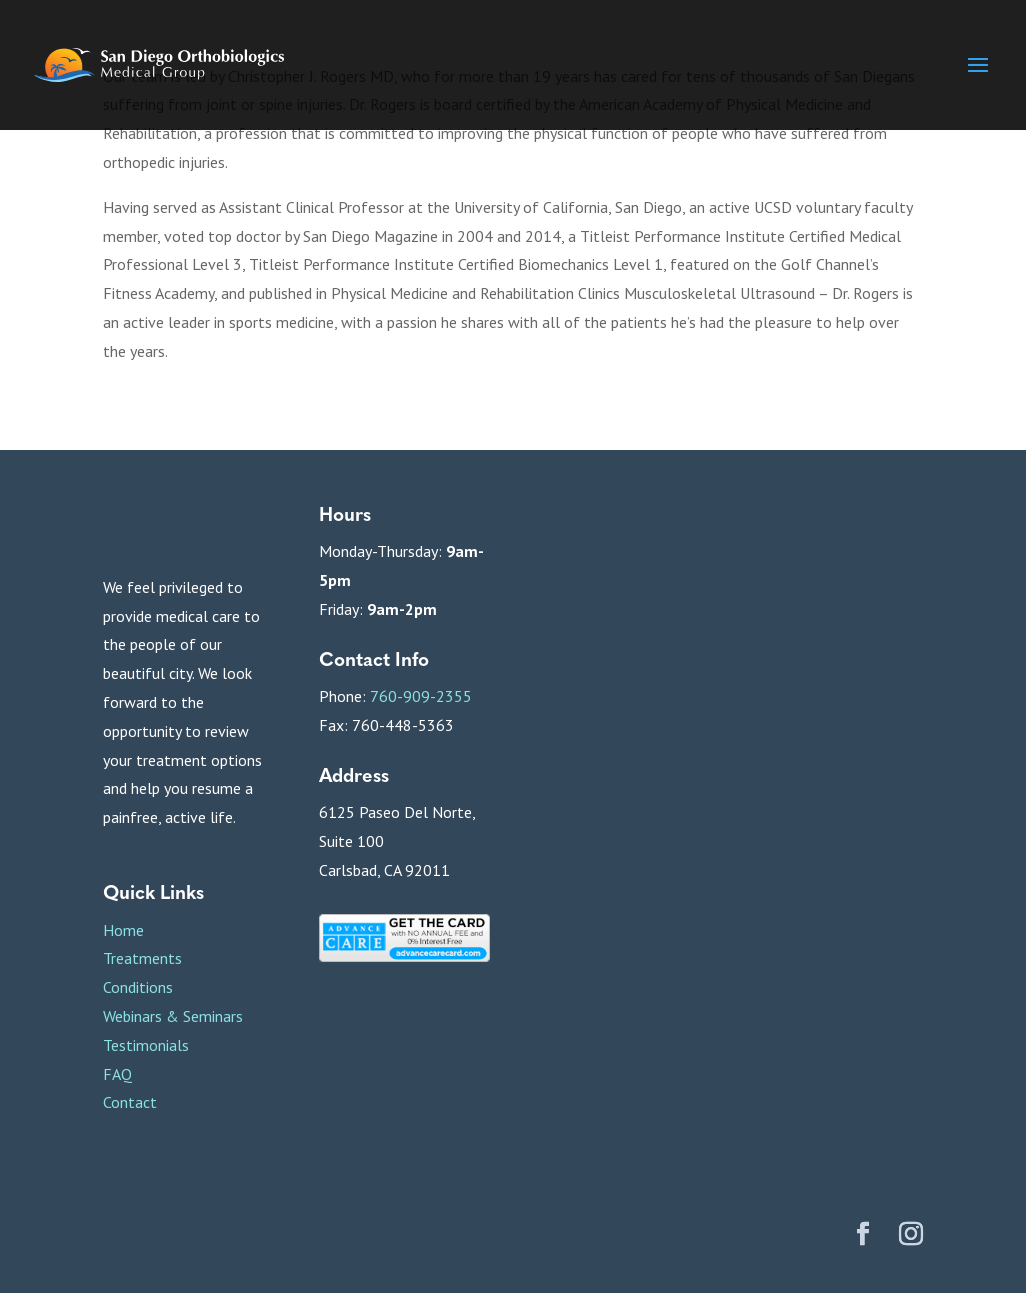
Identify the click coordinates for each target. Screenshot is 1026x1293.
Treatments (142, 958)
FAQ (117, 1074)
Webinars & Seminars (173, 1016)
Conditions (138, 987)
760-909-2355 (421, 696)
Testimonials (146, 1045)
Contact (130, 1102)
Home (123, 930)
